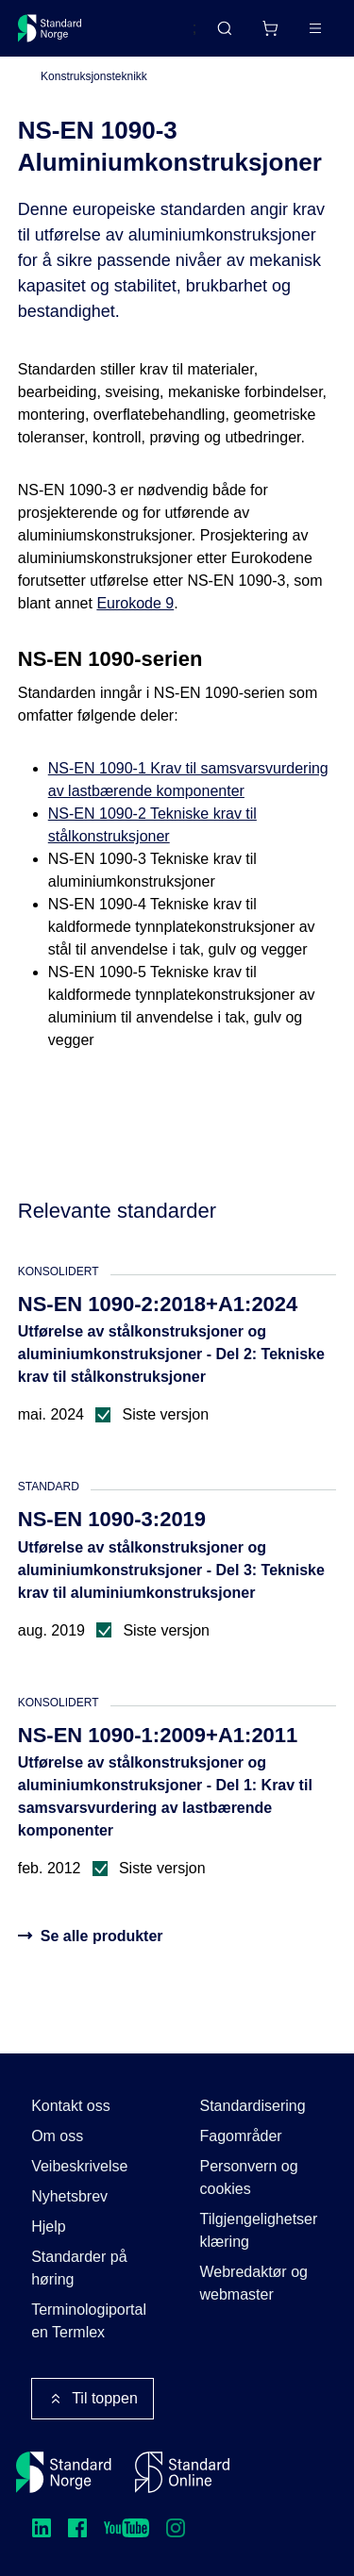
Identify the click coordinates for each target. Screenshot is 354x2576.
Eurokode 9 (135, 603)
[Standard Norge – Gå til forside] (50, 28)
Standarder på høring (78, 2268)
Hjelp (48, 2227)
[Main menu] (315, 28)
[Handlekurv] (270, 28)
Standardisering (253, 2106)
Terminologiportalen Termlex (88, 2321)
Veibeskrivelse (79, 2166)
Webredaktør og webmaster (254, 2283)
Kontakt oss (70, 2106)
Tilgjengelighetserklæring (259, 2230)
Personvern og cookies (249, 2177)
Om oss (57, 2136)
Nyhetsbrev (69, 2196)
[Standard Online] (182, 2472)
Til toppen (92, 2398)
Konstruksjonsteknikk (94, 76)
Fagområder (241, 2136)
